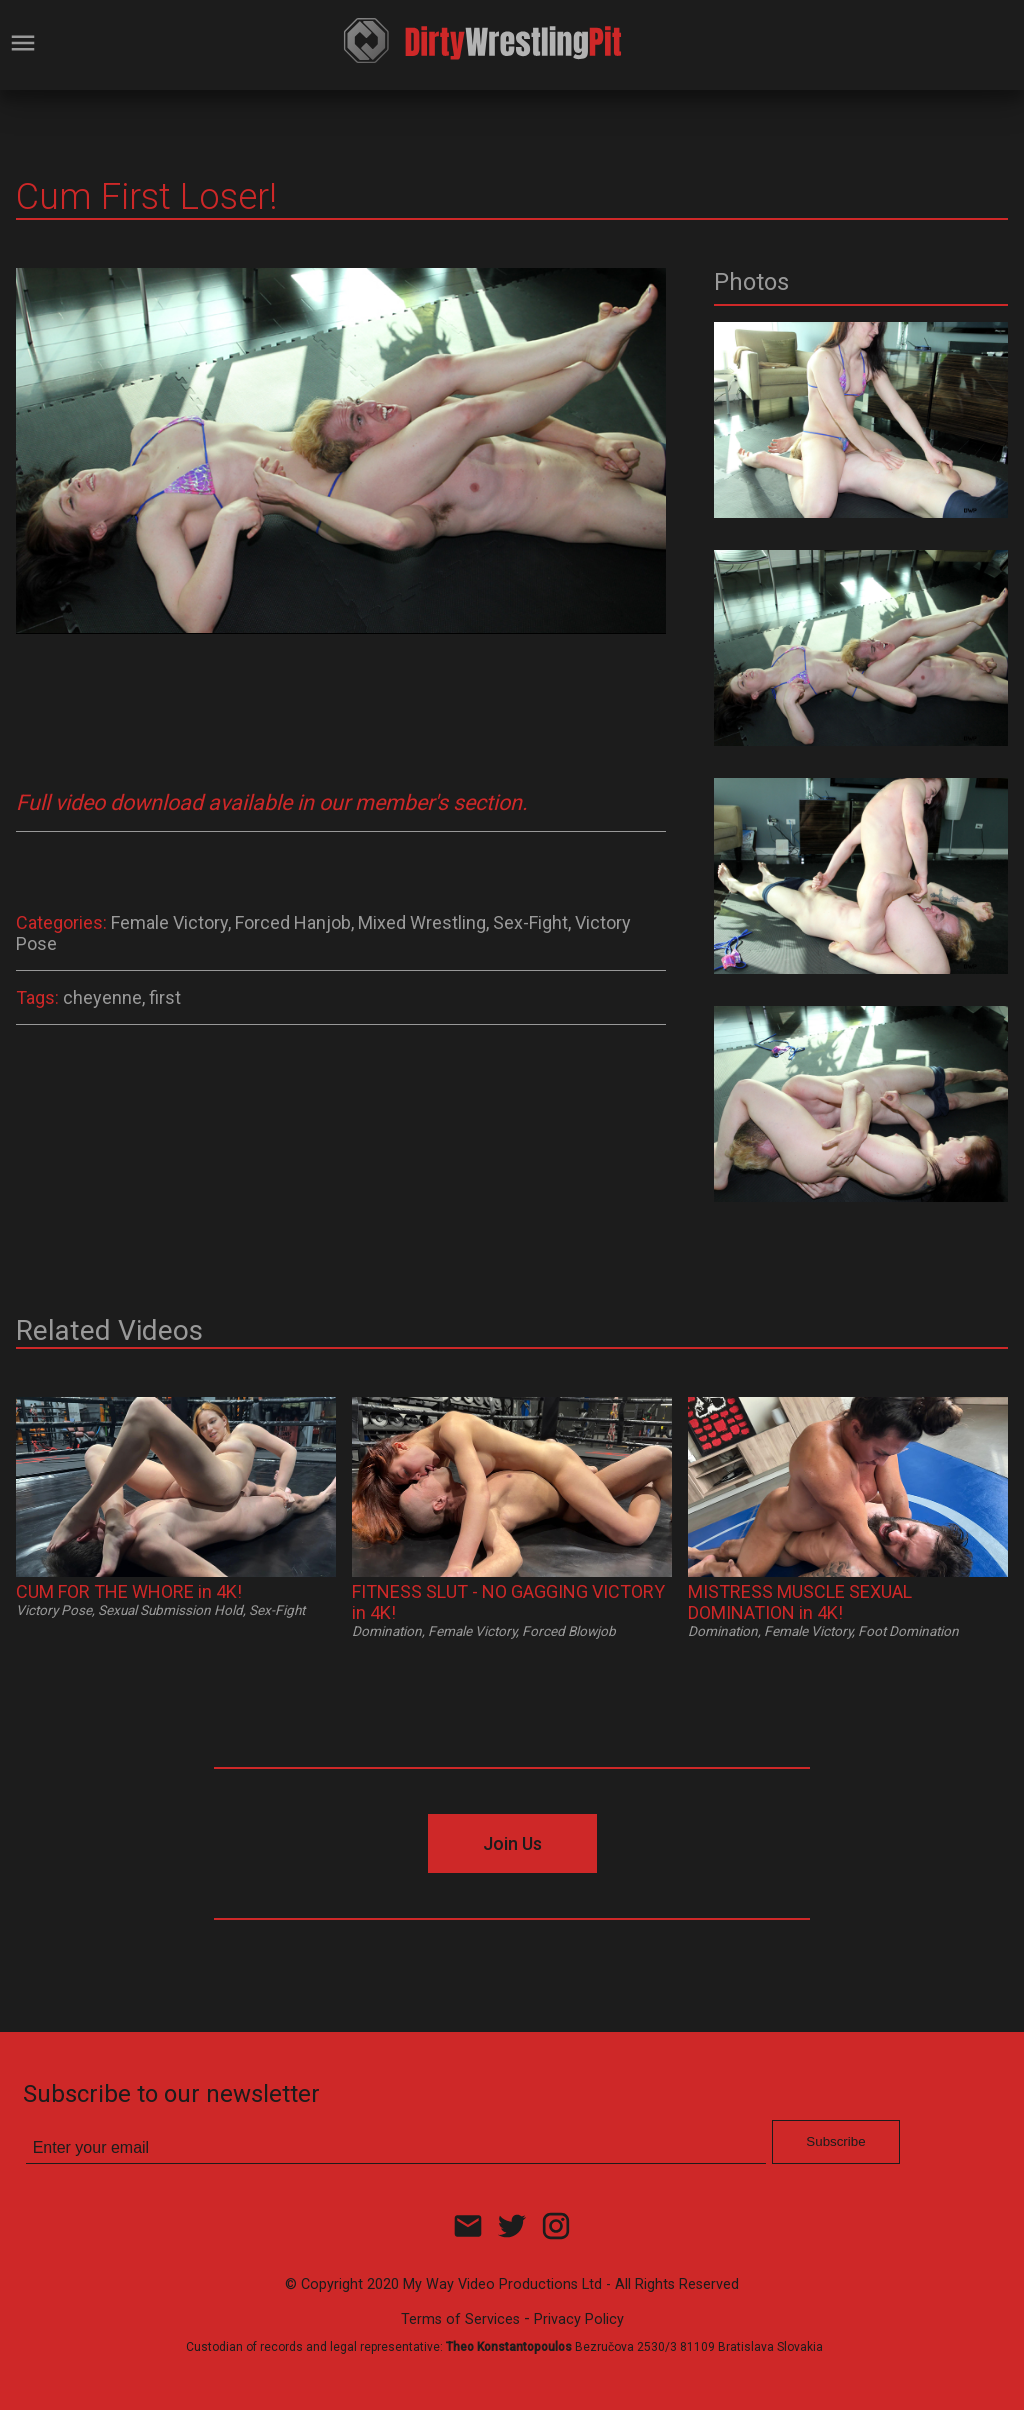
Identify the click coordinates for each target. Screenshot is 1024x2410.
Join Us (512, 1843)
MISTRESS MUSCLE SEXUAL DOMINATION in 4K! (800, 1602)
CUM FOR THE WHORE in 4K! (129, 1591)
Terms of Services (460, 2319)
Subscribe (835, 2141)
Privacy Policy (579, 2319)
